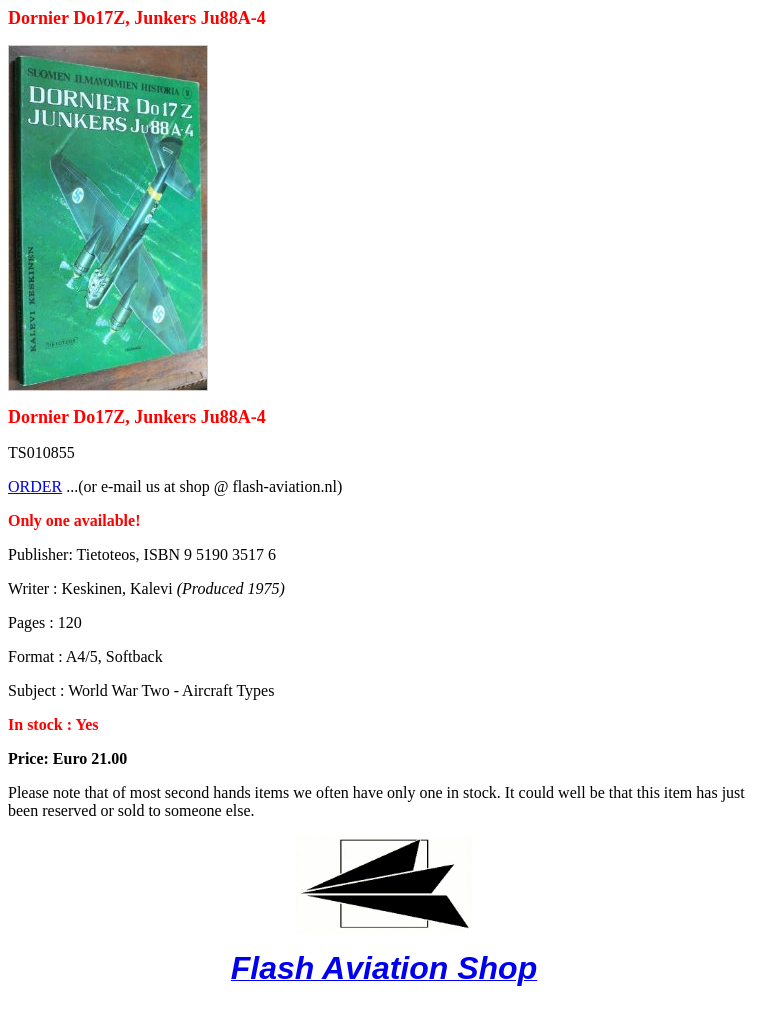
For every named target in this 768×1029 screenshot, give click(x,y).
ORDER (35, 486)
